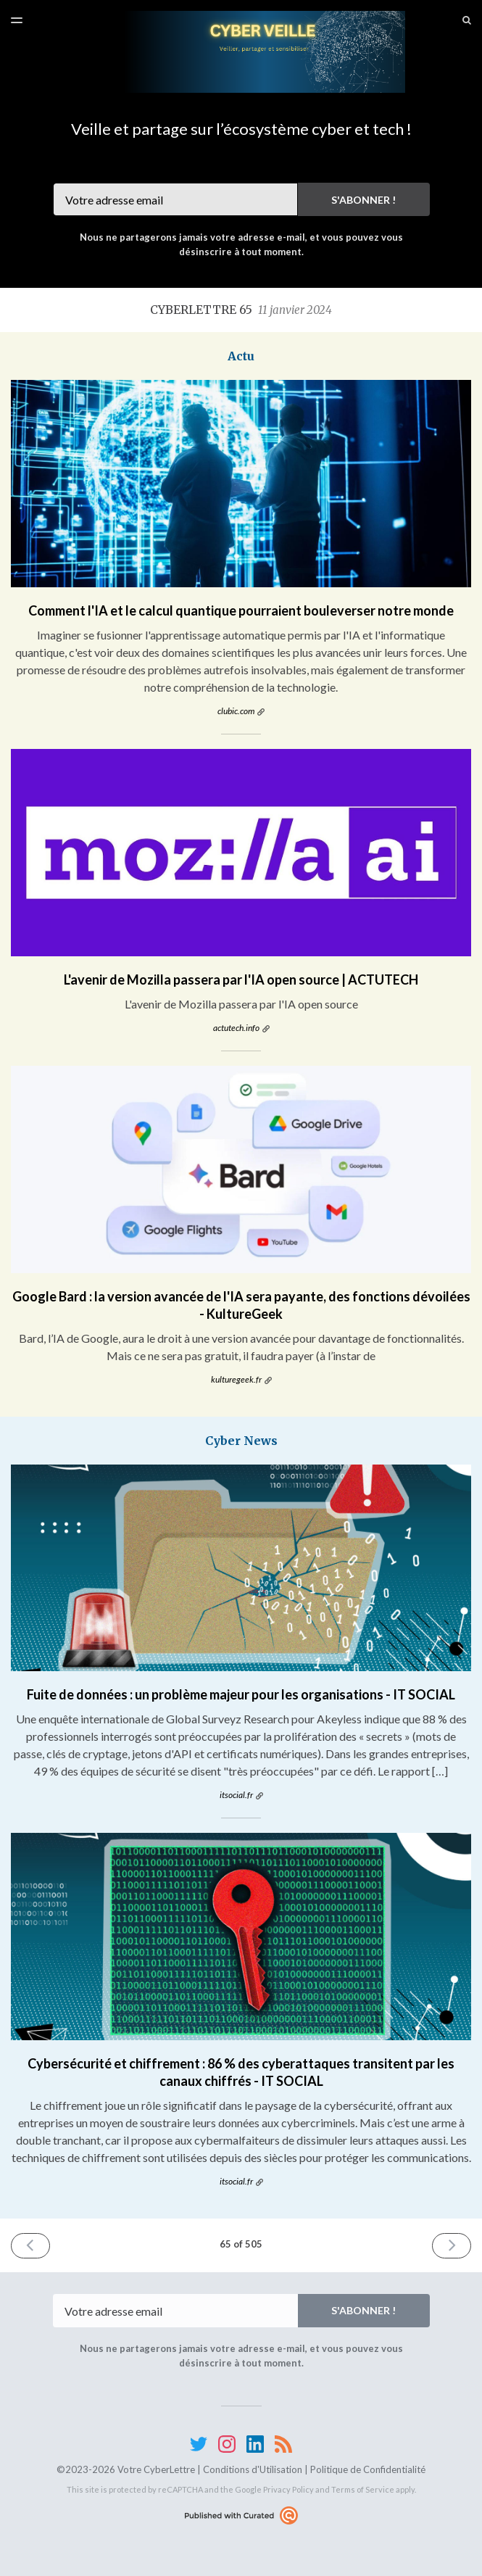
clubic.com (235, 710)
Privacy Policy (288, 2489)
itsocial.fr (236, 1794)
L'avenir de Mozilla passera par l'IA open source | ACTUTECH (241, 979)
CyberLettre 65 (241, 309)
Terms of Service (362, 2489)
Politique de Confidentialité (367, 2469)
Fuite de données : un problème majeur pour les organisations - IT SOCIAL (241, 1694)
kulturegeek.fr (236, 1379)
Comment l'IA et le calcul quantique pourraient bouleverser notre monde (241, 610)
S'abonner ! (363, 200)
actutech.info (236, 1027)
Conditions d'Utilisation (252, 2469)
